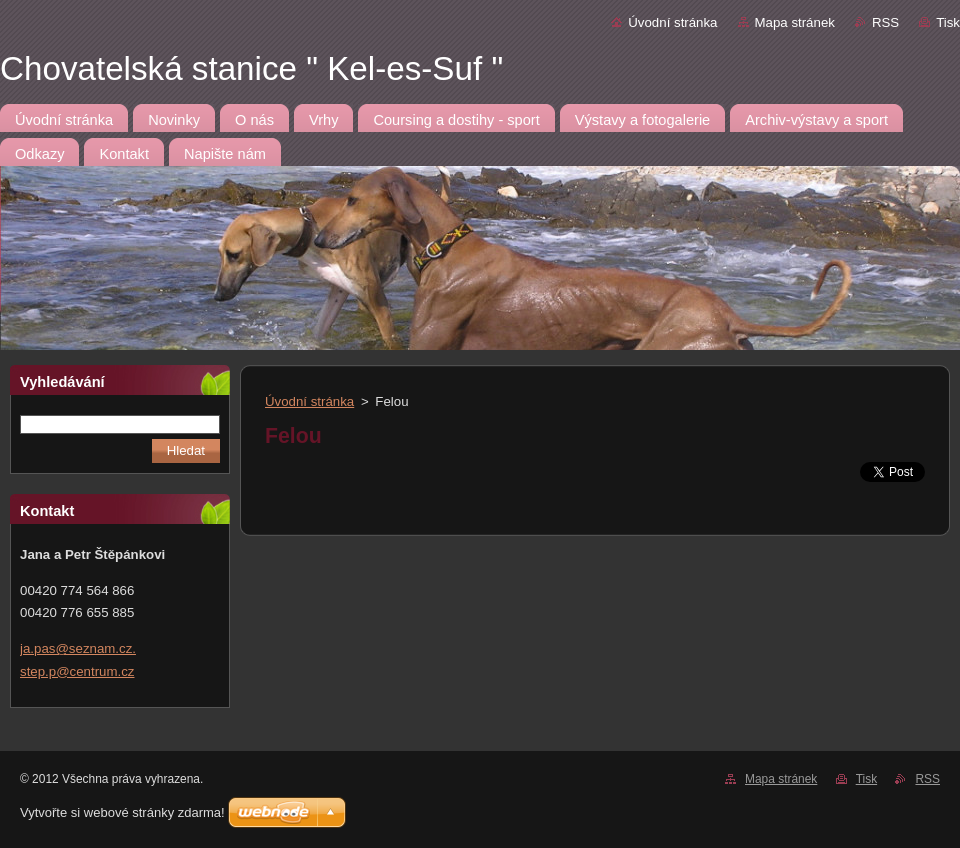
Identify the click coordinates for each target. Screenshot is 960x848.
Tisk (948, 22)
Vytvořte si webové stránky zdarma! (122, 812)
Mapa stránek (795, 22)
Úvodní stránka (672, 22)
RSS (885, 22)
